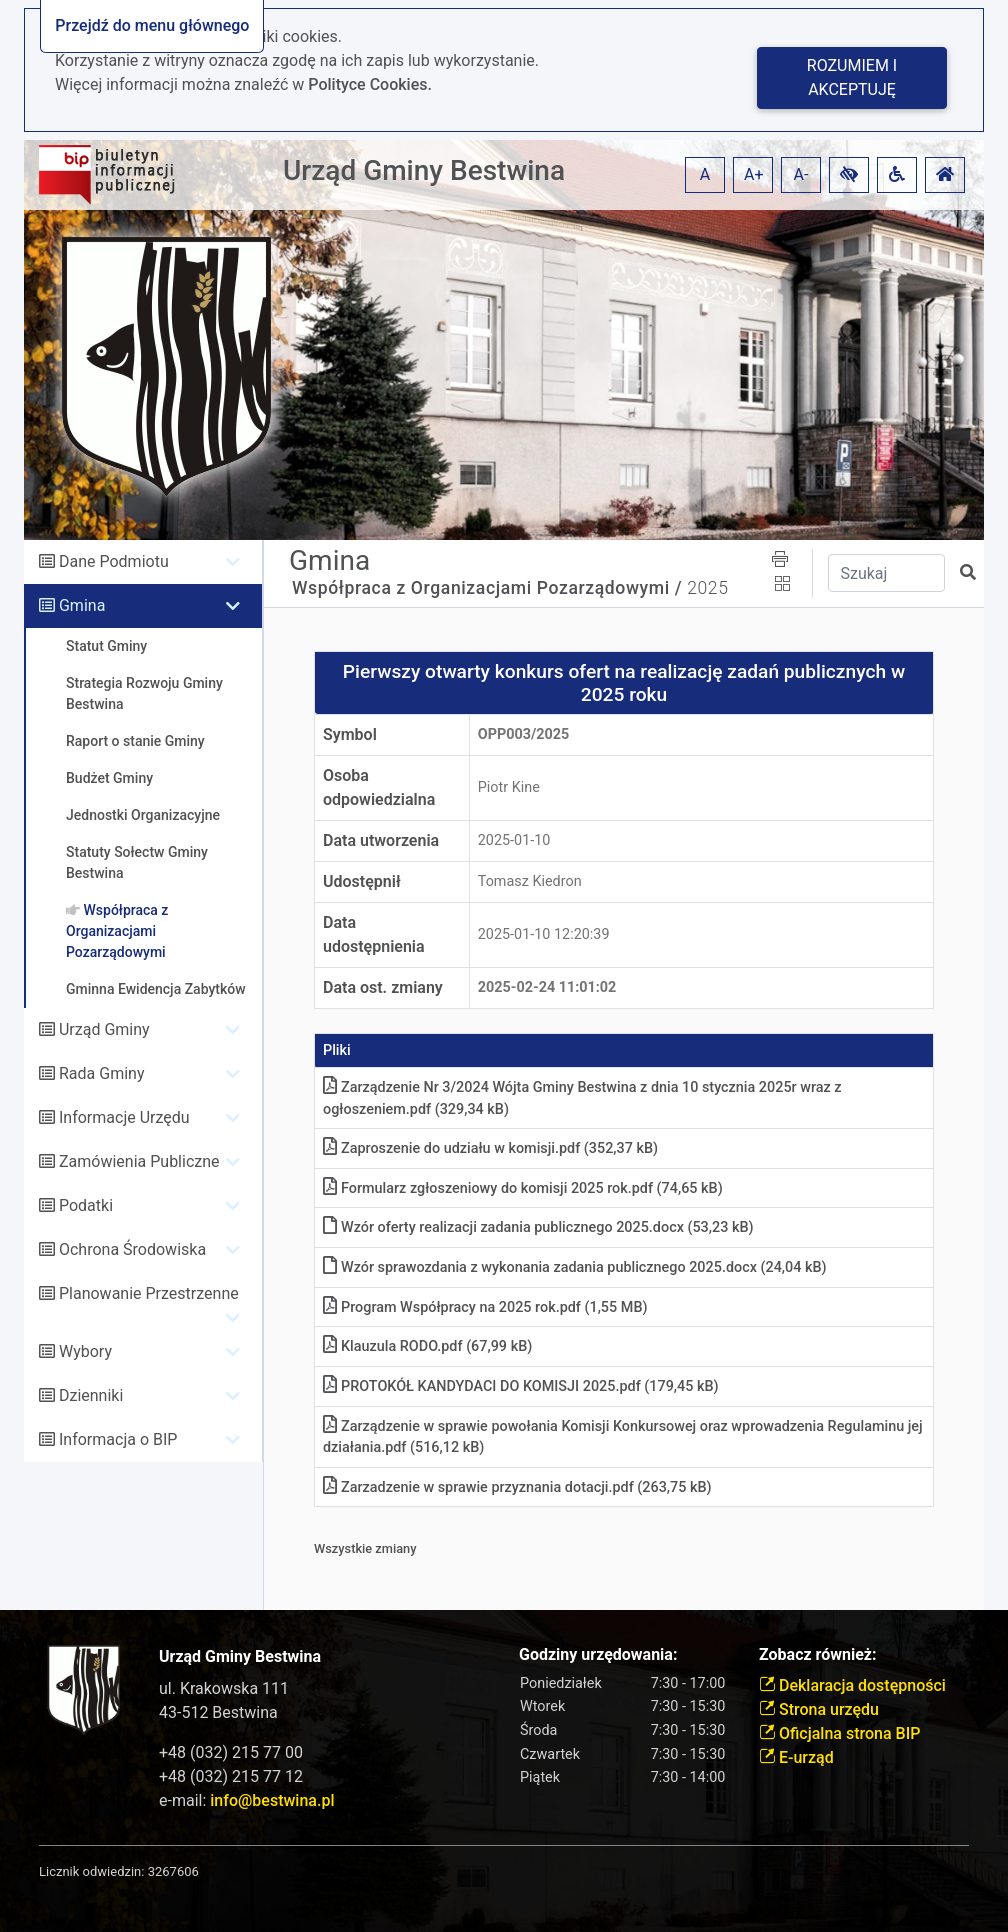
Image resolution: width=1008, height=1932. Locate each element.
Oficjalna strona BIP (839, 1733)
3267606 (173, 1871)
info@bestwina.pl (272, 1800)
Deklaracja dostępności (852, 1685)
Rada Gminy (101, 1073)
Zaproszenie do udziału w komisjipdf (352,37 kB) (490, 1148)
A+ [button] (754, 174)
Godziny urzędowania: (598, 1654)
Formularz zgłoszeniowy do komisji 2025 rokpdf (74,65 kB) (523, 1188)
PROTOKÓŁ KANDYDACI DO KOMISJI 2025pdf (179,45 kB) (521, 1386)
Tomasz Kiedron (530, 881)
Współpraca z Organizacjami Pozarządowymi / (487, 588)
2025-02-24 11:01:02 (547, 987)
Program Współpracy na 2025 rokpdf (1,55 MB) (485, 1307)
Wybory (85, 1351)
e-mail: (246, 1800)
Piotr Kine (509, 787)
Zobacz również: (818, 1654)
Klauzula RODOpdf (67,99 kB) (427, 1346)
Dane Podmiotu (114, 561)
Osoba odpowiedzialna (379, 787)
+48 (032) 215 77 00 (231, 1752)
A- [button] (801, 174)
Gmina (82, 605)
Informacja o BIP (118, 1439)
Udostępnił (362, 881)
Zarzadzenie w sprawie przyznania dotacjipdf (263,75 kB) (517, 1487)
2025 (707, 588)
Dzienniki (91, 1395)
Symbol (350, 734)
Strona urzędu (819, 1709)
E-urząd (796, 1757)
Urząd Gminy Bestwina (424, 170)
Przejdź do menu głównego (152, 25)
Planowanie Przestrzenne (149, 1293)
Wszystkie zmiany (365, 1548)
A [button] (705, 174)
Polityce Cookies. (370, 84)
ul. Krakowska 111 (224, 1688)
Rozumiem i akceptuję (852, 77)
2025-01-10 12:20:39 (544, 934)
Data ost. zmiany (383, 987)
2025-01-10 (514, 840)
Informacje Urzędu (124, 1117)
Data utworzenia (381, 840)
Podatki (86, 1205)
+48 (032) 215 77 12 (231, 1776)
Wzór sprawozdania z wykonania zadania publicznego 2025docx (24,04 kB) (575, 1267)
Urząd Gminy (104, 1029)
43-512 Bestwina (218, 1712)
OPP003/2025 (524, 734)
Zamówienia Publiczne (139, 1161)
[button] (849, 175)
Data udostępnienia (374, 934)
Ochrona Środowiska (132, 1249)
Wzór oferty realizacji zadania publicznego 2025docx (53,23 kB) (538, 1227)
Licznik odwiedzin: (91, 1871)
